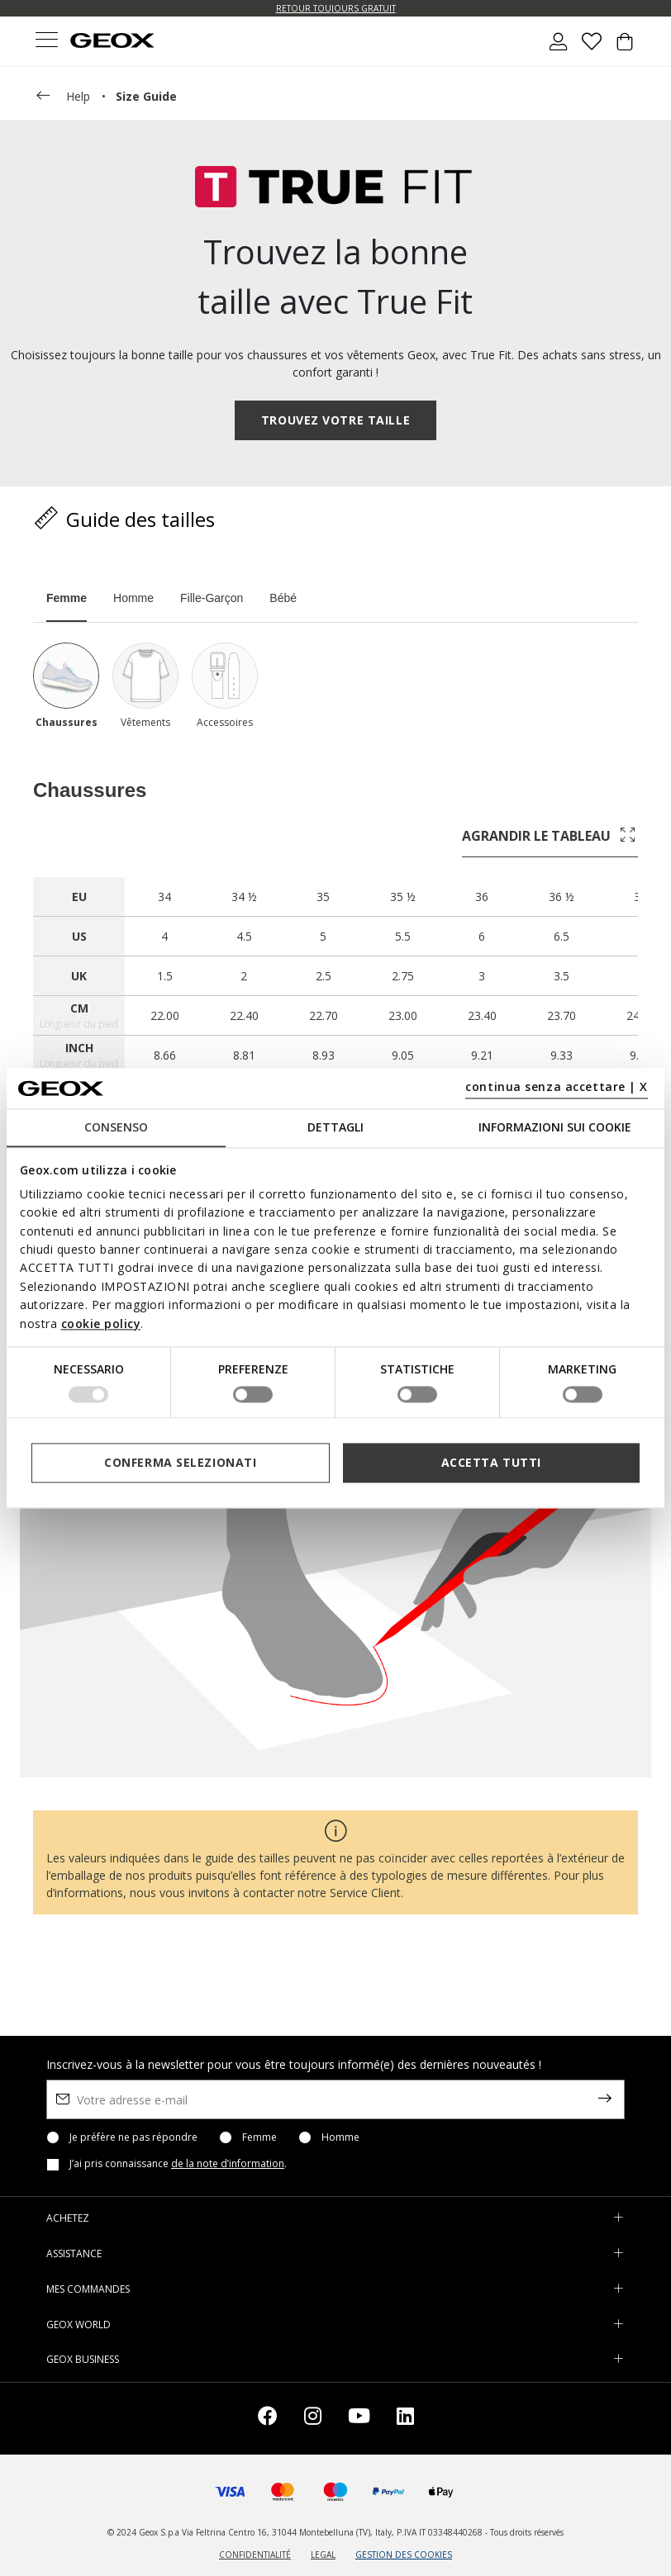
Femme (259, 2137)
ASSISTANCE (74, 2253)
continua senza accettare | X (556, 1087)
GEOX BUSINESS (82, 2359)
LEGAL (323, 2554)
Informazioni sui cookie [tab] (554, 1127)
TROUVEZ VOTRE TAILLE (335, 420)
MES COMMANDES (88, 2289)
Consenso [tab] (116, 1127)
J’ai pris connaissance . (178, 2163)
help (61, 97)
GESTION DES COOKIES (403, 2554)
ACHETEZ (67, 2218)
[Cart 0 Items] (625, 48)
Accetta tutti (491, 1462)
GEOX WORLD (78, 2324)
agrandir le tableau (550, 836)
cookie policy (101, 1323)
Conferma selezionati (180, 1462)
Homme (340, 2137)
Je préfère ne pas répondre (133, 2137)
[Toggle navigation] (46, 41)
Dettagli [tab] (335, 1127)
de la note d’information (227, 2163)
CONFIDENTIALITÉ (255, 2554)
